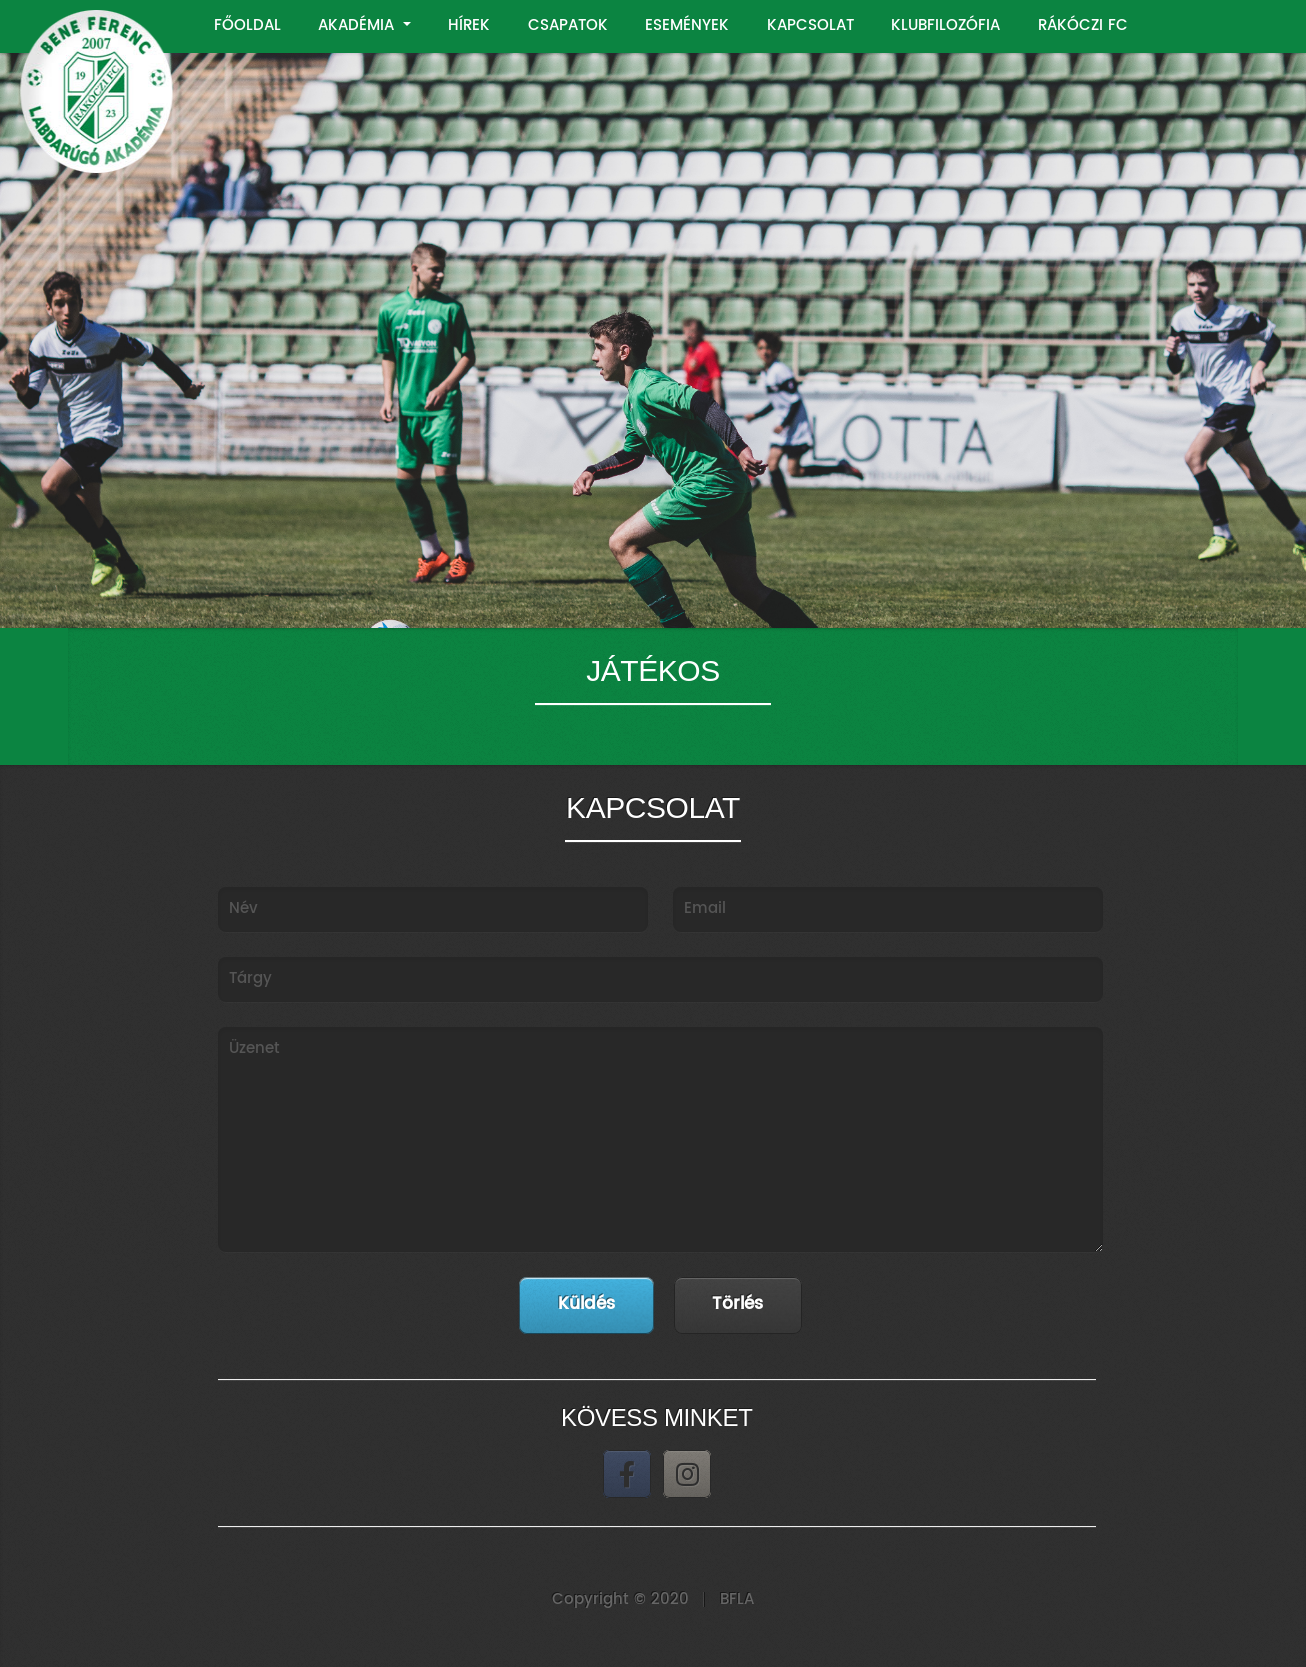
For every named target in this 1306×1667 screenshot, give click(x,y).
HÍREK (469, 25)
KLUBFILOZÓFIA (945, 25)
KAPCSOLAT (810, 25)
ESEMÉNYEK (687, 25)
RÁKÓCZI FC (1083, 25)
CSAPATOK (568, 25)
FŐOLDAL (247, 25)
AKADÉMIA (358, 25)
